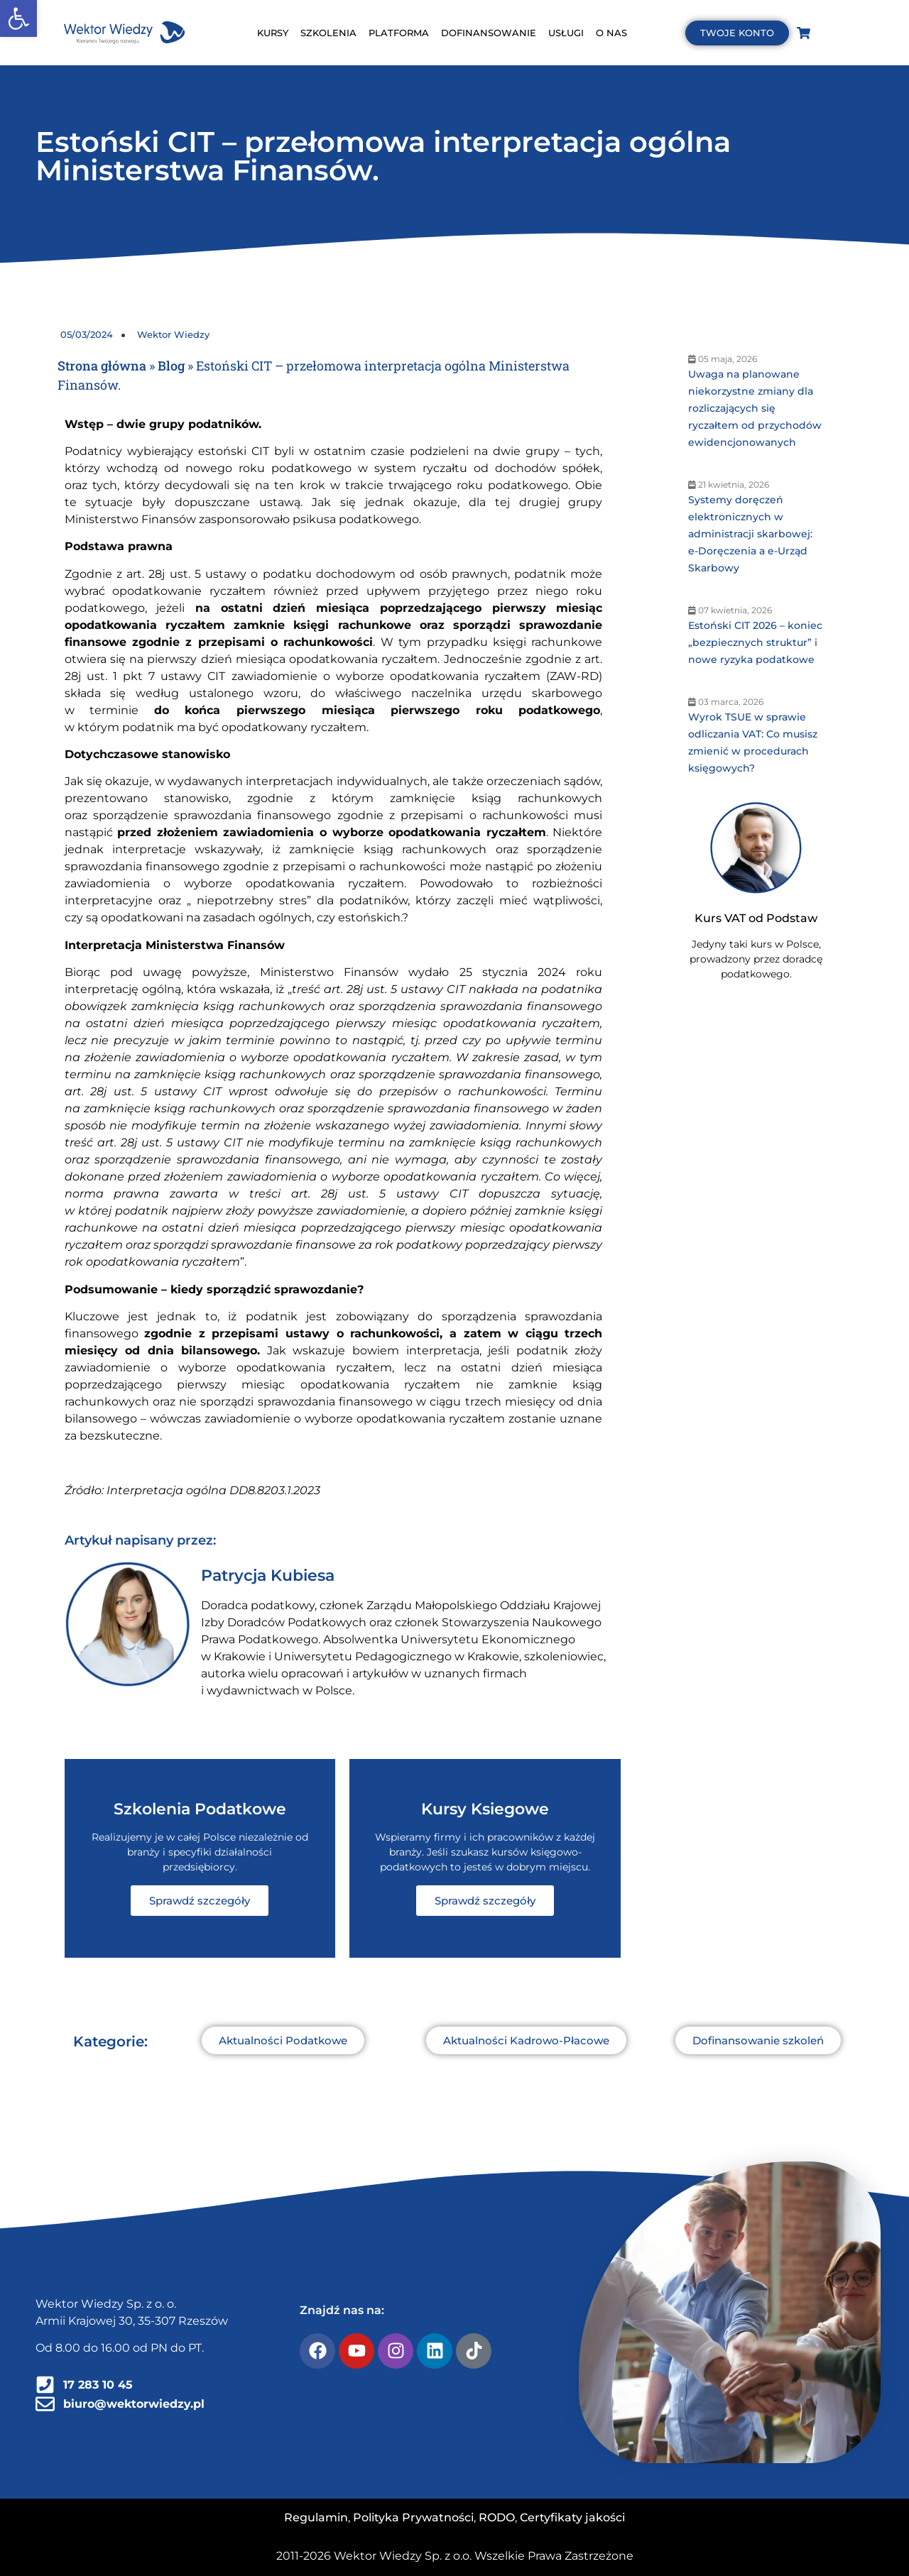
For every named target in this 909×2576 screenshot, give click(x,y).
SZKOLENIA (328, 32)
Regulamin (316, 2517)
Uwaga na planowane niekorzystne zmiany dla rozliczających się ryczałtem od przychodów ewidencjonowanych (755, 408)
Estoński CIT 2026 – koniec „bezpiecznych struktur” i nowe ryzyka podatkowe (755, 642)
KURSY (272, 32)
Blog (171, 365)
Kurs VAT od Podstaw (756, 918)
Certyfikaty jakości (572, 2517)
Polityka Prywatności (413, 2517)
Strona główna (102, 365)
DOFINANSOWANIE (488, 32)
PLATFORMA (399, 32)
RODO (497, 2517)
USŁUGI (566, 32)
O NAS (611, 32)
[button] (18, 18)
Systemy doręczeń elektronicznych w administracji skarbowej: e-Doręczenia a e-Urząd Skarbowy (750, 533)
